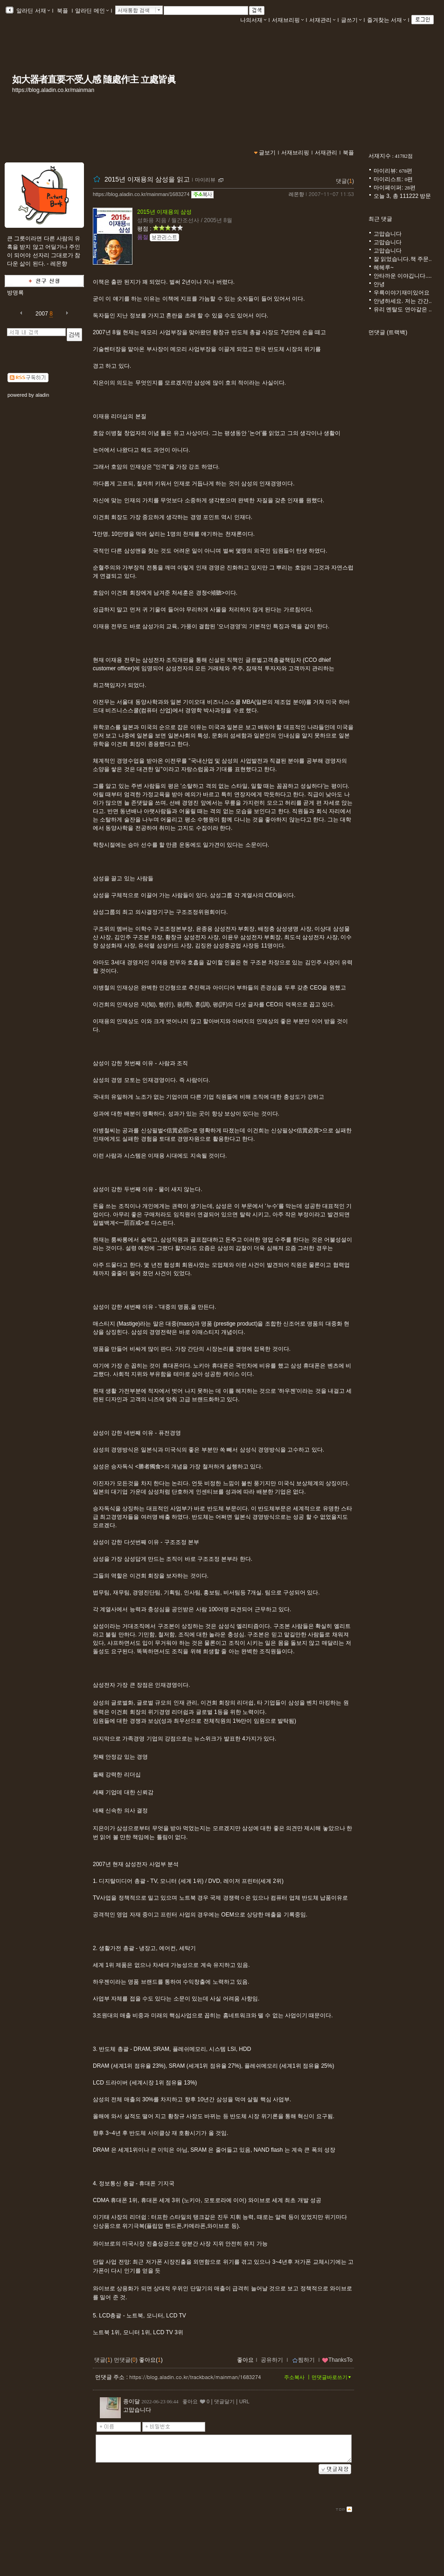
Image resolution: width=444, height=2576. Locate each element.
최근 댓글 (380, 219)
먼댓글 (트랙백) (387, 332)
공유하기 (272, 2360)
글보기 (267, 152)
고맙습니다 (388, 234)
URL (244, 2401)
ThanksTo (337, 2360)
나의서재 (253, 20)
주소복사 (294, 2377)
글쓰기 (351, 20)
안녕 (379, 284)
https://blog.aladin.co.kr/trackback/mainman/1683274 (195, 2376)
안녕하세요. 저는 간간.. (403, 301)
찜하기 (303, 2360)
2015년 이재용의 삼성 (164, 212)
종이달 (131, 2401)
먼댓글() (126, 2360)
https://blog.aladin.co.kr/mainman (53, 90)
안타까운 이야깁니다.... (403, 276)
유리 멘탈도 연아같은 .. (403, 309)
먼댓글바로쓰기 (332, 2377)
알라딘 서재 (32, 10)
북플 (63, 10)
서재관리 (322, 20)
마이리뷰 (205, 179)
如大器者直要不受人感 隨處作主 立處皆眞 (94, 79)
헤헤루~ (384, 267)
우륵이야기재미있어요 (402, 292)
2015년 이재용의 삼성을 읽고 (147, 179)
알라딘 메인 (91, 10)
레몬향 (296, 194)
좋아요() (151, 2360)
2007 (41, 313)
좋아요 (245, 2360)
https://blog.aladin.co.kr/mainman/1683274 (141, 194)
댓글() (345, 181)
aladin (42, 395)
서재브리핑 (288, 20)
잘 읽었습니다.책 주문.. (403, 259)
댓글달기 (224, 2401)
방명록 (15, 292)
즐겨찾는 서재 (386, 20)
